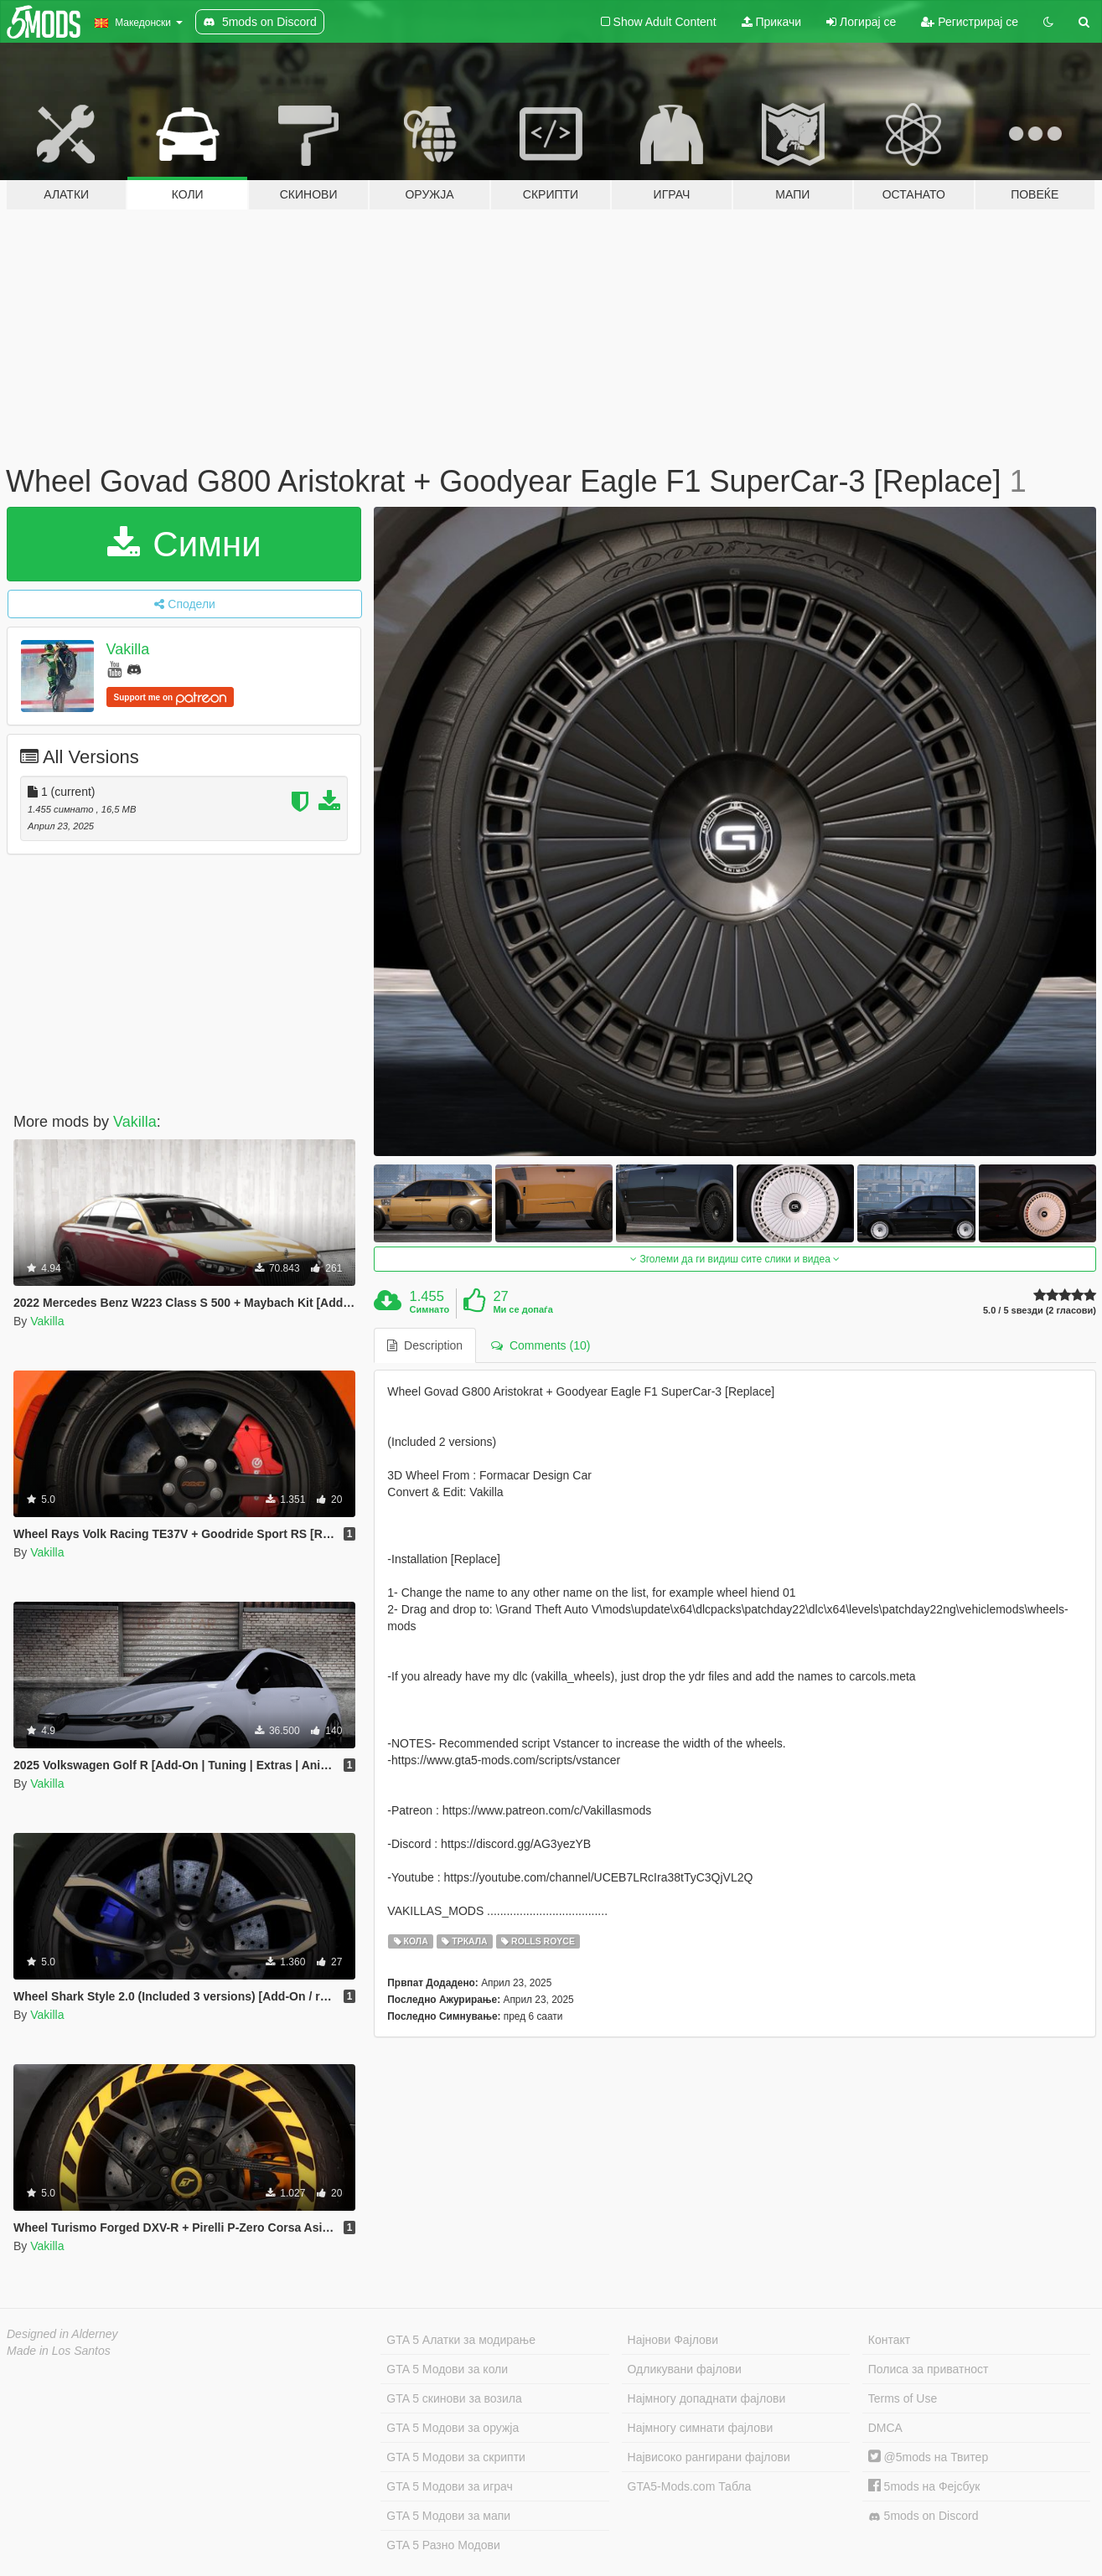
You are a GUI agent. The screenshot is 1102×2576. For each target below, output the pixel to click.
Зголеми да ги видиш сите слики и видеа (735, 1259)
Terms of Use (902, 2398)
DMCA (885, 2427)
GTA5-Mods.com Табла (690, 2486)
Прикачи (772, 21)
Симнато (430, 1309)
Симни (184, 544)
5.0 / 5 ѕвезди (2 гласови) (1039, 1310)
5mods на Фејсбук (924, 2486)
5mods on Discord (923, 2516)
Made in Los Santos (59, 2350)
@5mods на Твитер (928, 2457)
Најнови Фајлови (673, 2339)
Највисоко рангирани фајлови (709, 2457)
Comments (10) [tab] (540, 1345)
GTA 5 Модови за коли (447, 2369)
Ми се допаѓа (522, 1309)
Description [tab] (425, 1345)
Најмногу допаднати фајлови (707, 2398)
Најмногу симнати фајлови (700, 2427)
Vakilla (128, 649)
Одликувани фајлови (685, 2369)
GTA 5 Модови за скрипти (455, 2457)
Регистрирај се (969, 21)
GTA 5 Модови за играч (449, 2486)
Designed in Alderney (62, 2334)
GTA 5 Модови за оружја (452, 2427)
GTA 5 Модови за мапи (448, 2515)
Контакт (889, 2339)
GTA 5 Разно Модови (442, 2545)
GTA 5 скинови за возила (453, 2398)
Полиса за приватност (928, 2369)
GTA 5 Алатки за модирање (460, 2339)
